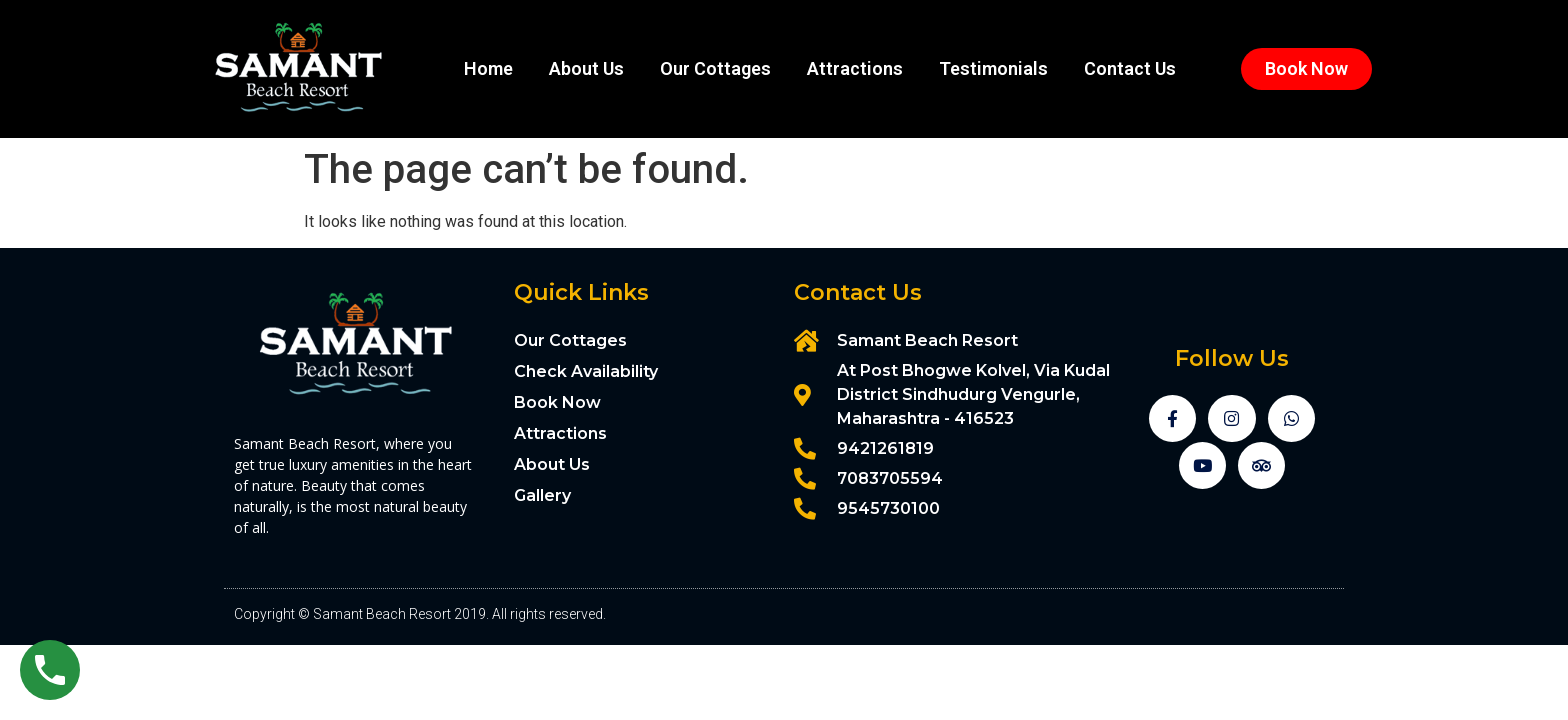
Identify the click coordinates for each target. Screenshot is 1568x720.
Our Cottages (715, 68)
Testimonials (993, 68)
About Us (586, 68)
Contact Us (1130, 68)
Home (488, 68)
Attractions (855, 68)
